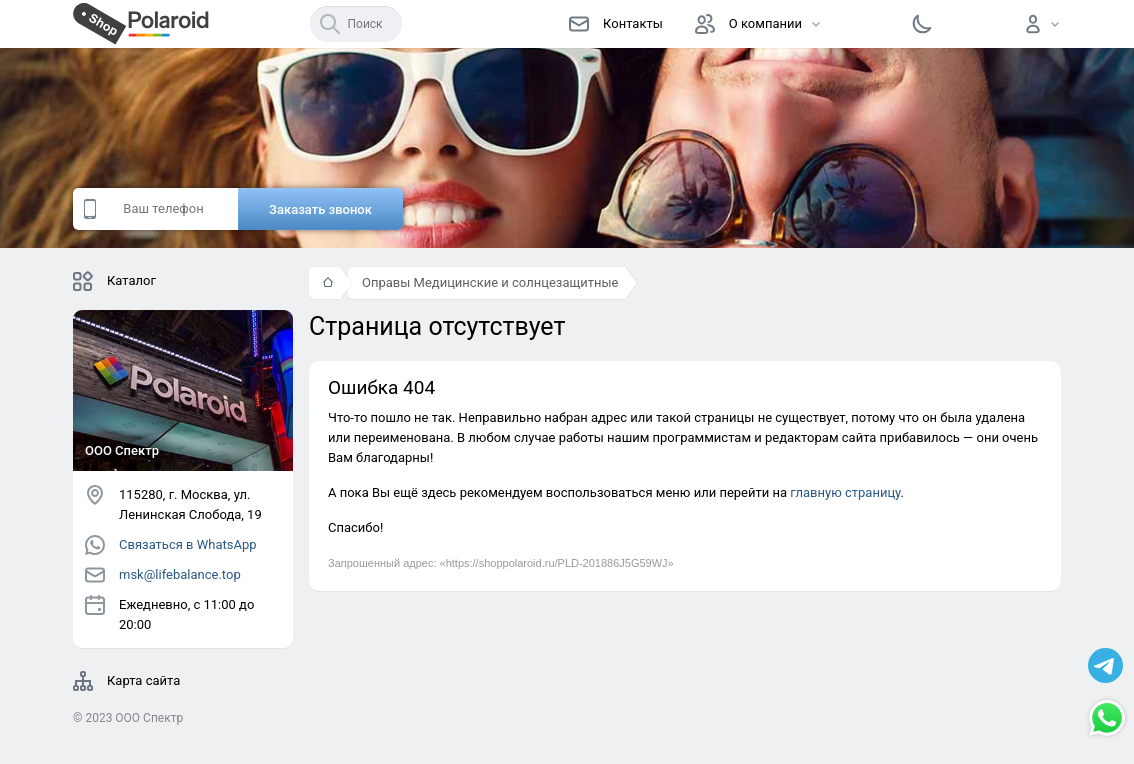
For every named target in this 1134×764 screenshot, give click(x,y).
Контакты (616, 24)
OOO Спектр (149, 718)
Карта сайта (126, 681)
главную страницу (845, 492)
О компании (748, 24)
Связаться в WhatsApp (171, 545)
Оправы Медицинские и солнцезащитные (490, 282)
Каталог (114, 281)
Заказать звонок (320, 209)
